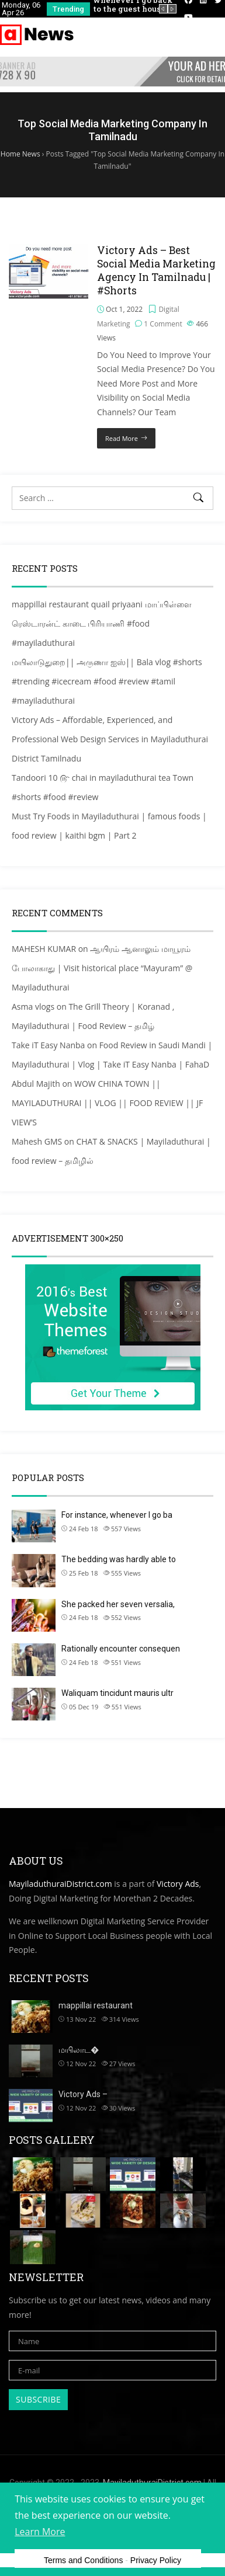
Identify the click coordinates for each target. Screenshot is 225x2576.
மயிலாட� (78, 2049)
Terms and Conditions (83, 2560)
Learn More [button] (40, 2531)
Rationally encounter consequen (120, 1648)
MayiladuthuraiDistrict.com (60, 1883)
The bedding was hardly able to (118, 1559)
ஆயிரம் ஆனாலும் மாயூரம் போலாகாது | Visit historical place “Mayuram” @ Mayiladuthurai (102, 968)
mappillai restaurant (95, 2005)
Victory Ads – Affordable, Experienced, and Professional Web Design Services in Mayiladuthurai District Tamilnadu (110, 739)
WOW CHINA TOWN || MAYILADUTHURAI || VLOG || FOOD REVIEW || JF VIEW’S (107, 1103)
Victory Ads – (83, 2094)
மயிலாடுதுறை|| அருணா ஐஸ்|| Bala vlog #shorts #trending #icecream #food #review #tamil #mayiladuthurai (107, 681)
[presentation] (163, 8)
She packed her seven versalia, (118, 1604)
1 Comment (163, 324)
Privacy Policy (155, 2560)
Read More (121, 438)
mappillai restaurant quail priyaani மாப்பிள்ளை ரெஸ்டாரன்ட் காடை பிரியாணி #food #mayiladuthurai (102, 623)
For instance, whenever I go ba (116, 1515)
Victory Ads (178, 1883)
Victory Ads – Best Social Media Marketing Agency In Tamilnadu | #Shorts (156, 270)
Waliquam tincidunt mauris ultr (117, 1693)
